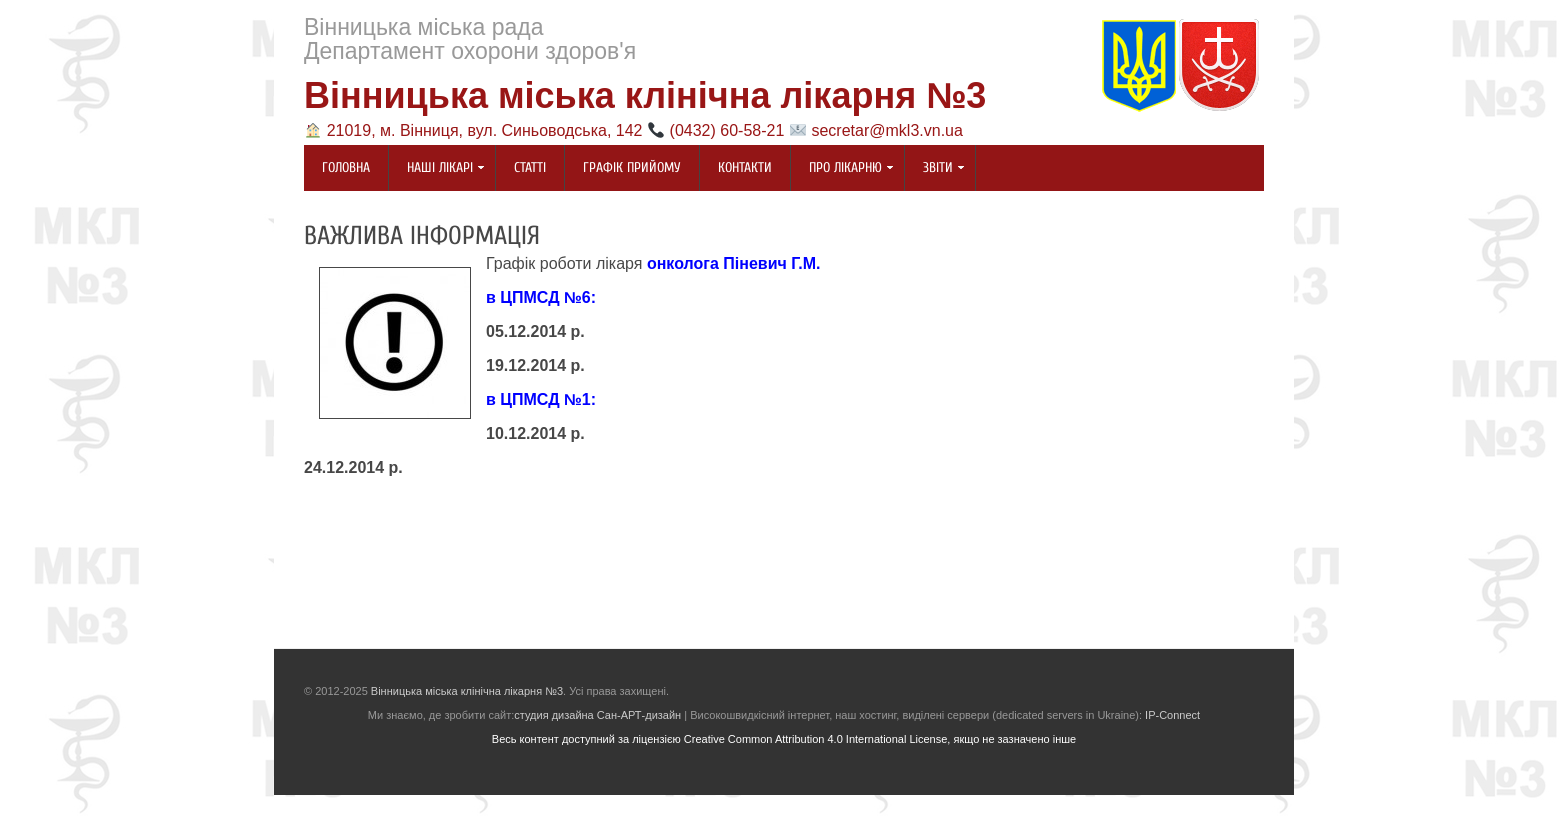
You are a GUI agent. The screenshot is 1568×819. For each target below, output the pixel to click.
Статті (530, 167)
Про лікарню (842, 169)
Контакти (745, 167)
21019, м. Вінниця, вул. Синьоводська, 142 (485, 130)
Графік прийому (632, 167)
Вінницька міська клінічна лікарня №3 (645, 95)
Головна (346, 167)
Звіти (935, 169)
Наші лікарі (437, 169)
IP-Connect (1172, 715)
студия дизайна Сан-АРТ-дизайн (597, 715)
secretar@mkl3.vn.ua (886, 130)
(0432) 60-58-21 (727, 130)
